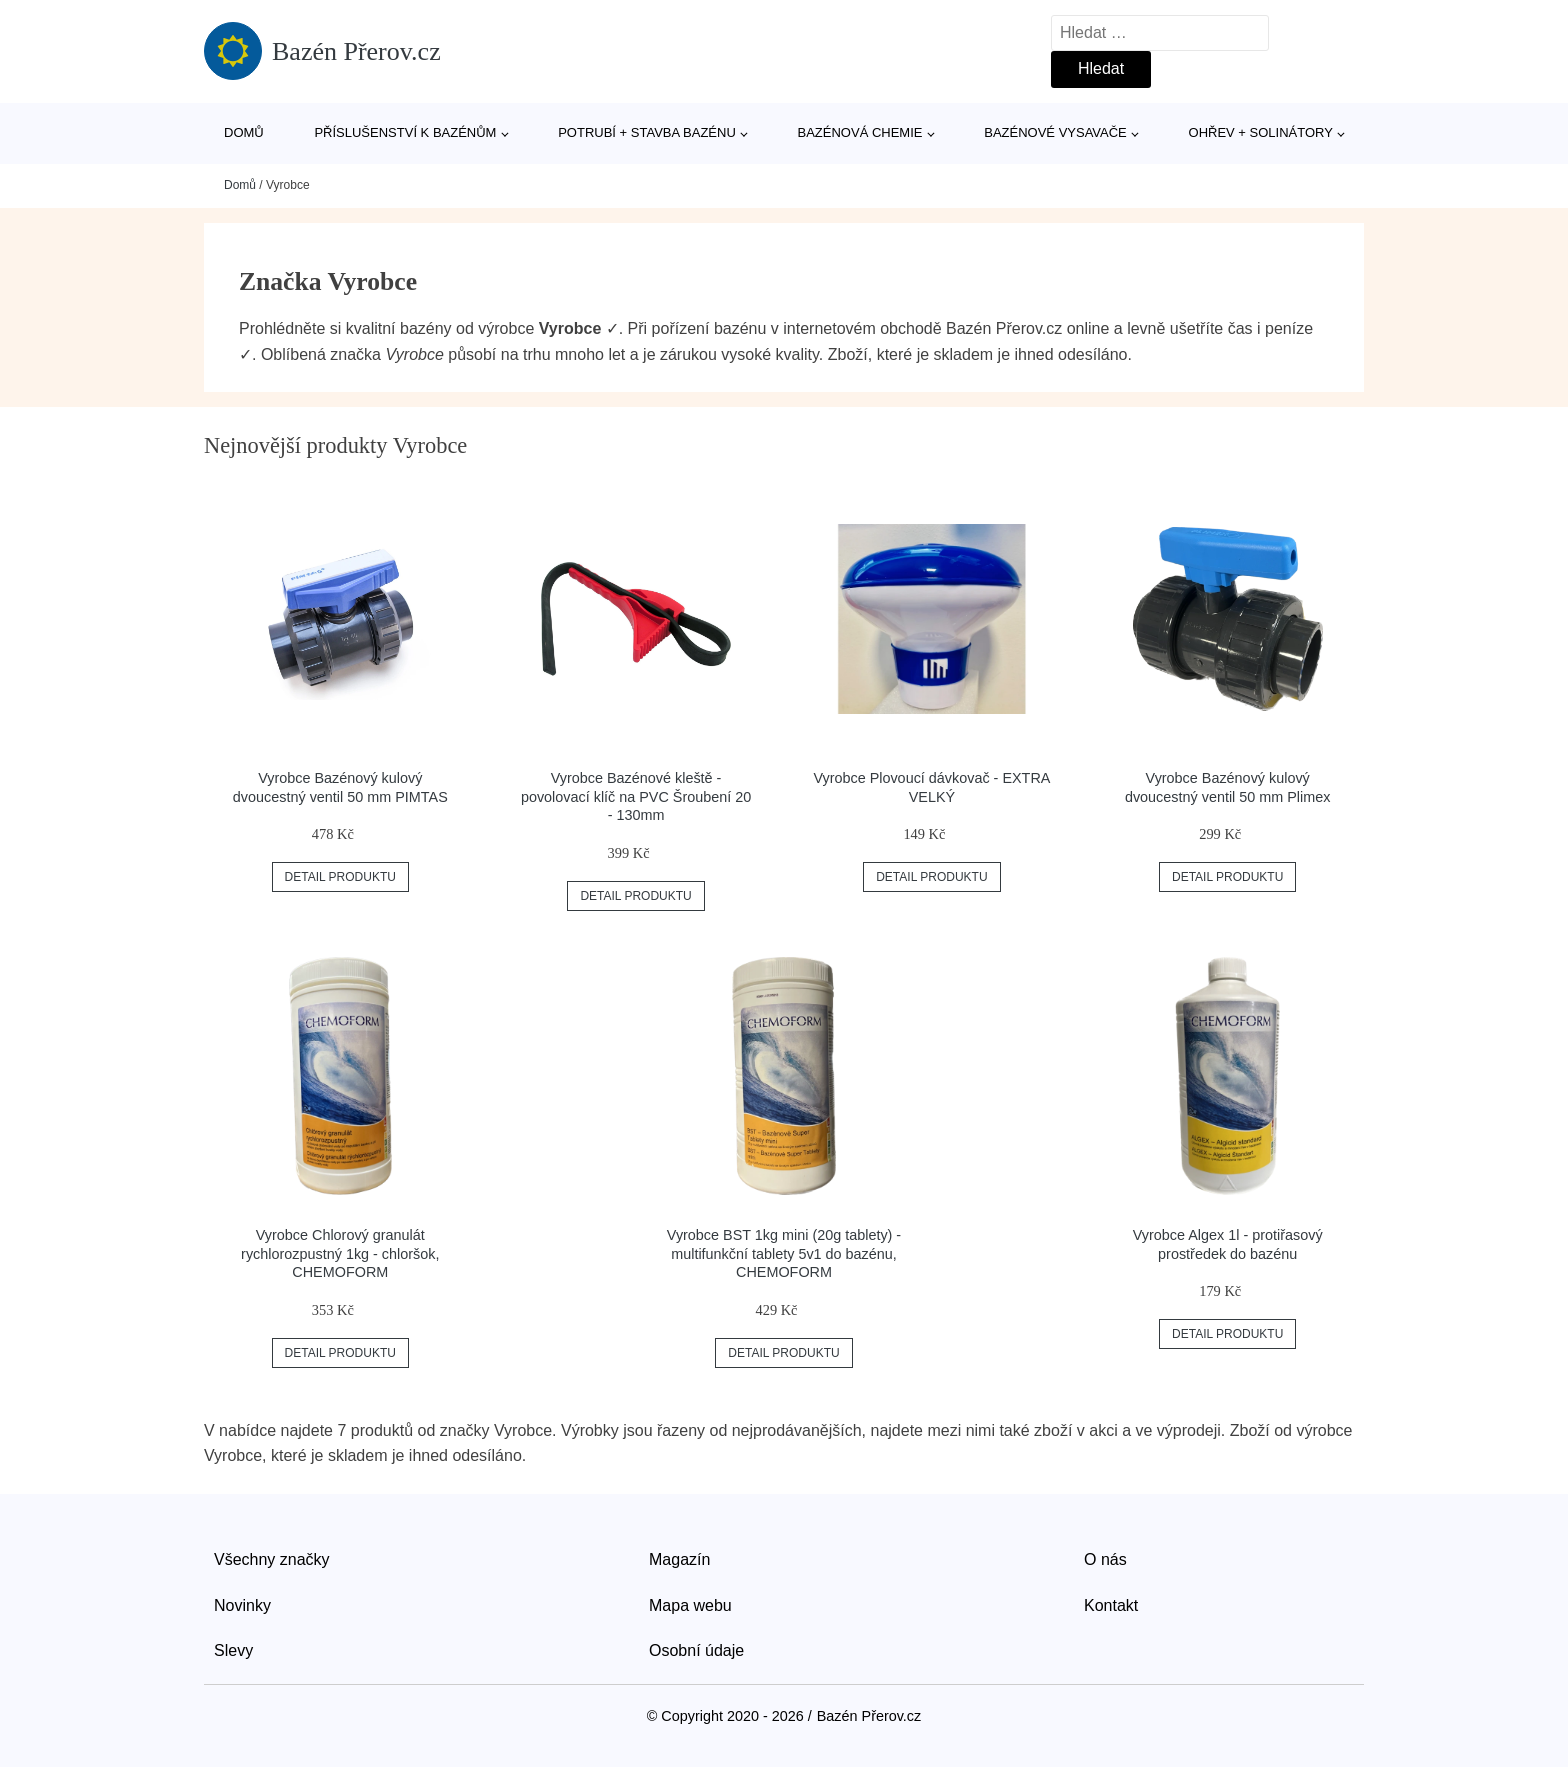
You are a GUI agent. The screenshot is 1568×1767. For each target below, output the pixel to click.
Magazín (679, 1559)
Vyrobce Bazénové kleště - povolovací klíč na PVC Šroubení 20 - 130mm (636, 796)
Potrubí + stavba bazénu (647, 132)
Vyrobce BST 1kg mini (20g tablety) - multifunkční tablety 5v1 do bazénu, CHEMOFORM (784, 1253)
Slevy (233, 1650)
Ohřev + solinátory (1261, 132)
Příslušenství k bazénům (405, 132)
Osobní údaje (696, 1650)
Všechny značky (272, 1559)
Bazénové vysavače (1055, 132)
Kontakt (1111, 1605)
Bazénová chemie (860, 132)
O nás (1105, 1559)
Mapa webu (690, 1605)
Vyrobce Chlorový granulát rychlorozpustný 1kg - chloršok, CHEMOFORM (340, 1253)
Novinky (242, 1605)
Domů (244, 132)
